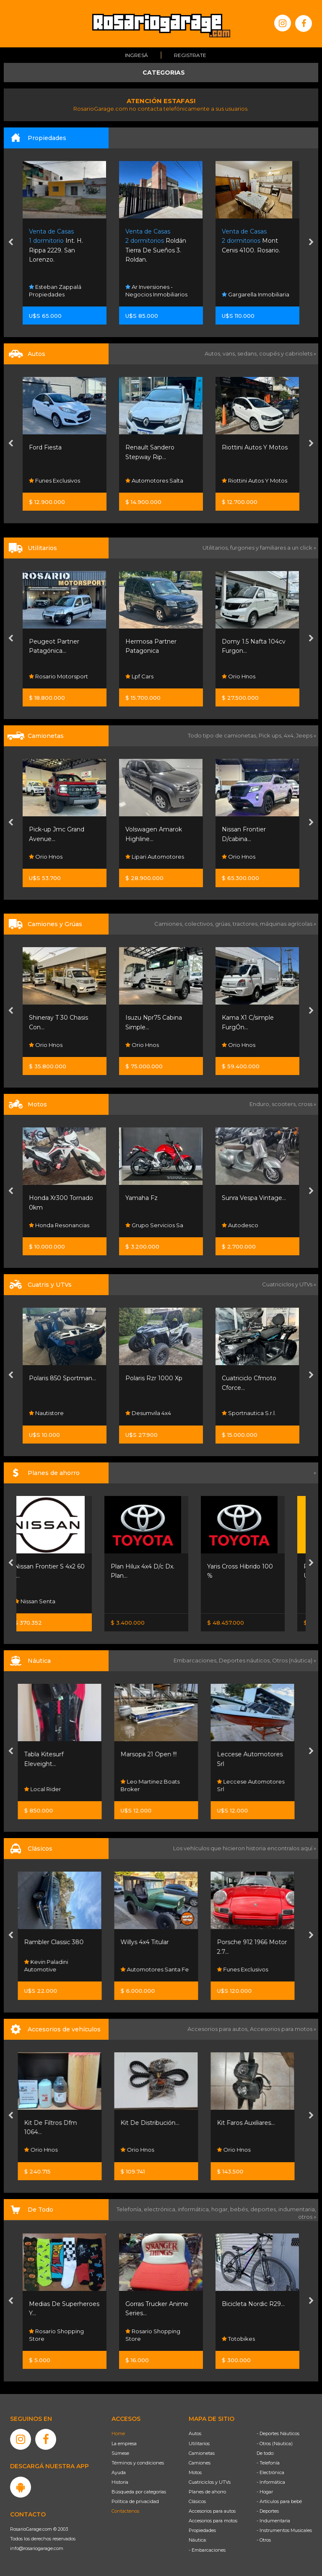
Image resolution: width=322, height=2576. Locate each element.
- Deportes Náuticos (278, 2433)
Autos (195, 2433)
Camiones (199, 2463)
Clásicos (197, 2501)
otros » (307, 2216)
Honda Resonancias (155, 1225)
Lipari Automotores (251, 856)
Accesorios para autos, (218, 2028)
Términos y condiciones (138, 2463)
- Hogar (265, 2492)
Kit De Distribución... (154, 2123)
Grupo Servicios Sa (251, 1225)
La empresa (124, 2443)
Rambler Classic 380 (58, 1942)
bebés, (240, 2209)
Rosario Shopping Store (56, 2335)
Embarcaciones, (196, 1660)
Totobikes (238, 2338)
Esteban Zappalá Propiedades (55, 290)
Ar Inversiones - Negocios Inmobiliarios (253, 290)
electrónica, (161, 2209)
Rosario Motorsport (154, 676)
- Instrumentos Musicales (284, 2530)
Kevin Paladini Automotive (51, 1965)
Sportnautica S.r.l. (56, 1413)
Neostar (43, 676)
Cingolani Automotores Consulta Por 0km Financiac (60, 473)
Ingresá (136, 55)
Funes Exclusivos (151, 480)
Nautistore (142, 1413)
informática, (194, 2209)
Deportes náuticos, (245, 1660)
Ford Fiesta (141, 447)
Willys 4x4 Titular (149, 1942)
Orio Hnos (142, 856)
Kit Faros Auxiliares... (251, 2123)
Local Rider (47, 1789)
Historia (120, 2482)
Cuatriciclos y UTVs (210, 2482)
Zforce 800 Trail (52, 1378)
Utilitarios (199, 2443)
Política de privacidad (135, 2501)
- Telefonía (268, 2463)
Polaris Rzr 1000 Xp (250, 1378)
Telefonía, (130, 2209)
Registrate (190, 55)
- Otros (264, 2540)
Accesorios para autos (212, 2511)
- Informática (271, 2482)
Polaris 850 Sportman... (158, 1378)
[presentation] (11, 242)
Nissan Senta (49, 1601)
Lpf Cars (236, 676)
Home (118, 2433)
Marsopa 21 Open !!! (153, 1754)
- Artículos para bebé (279, 2501)
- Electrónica (270, 2472)
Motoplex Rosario (56, 1225)
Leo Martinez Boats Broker (154, 1785)
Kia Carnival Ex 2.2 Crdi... (63, 641)
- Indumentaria (273, 2521)
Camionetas (202, 2453)
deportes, (264, 2209)
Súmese (120, 2453)
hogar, (220, 2209)
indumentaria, (297, 2209)
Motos (195, 2472)
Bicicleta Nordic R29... (253, 2304)
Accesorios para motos (281, 2028)
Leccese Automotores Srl (255, 1785)
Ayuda (119, 2472)
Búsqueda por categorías (139, 2492)
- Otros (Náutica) (275, 2443)
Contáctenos (125, 2511)
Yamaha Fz (238, 1198)
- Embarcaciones (207, 2550)
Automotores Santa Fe (159, 1969)
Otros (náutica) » (294, 1660)
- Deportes (268, 2511)
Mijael (40, 1044)
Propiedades (202, 2530)
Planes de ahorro (207, 2492)
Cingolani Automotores (63, 447)
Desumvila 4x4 (244, 1413)
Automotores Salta (251, 480)
